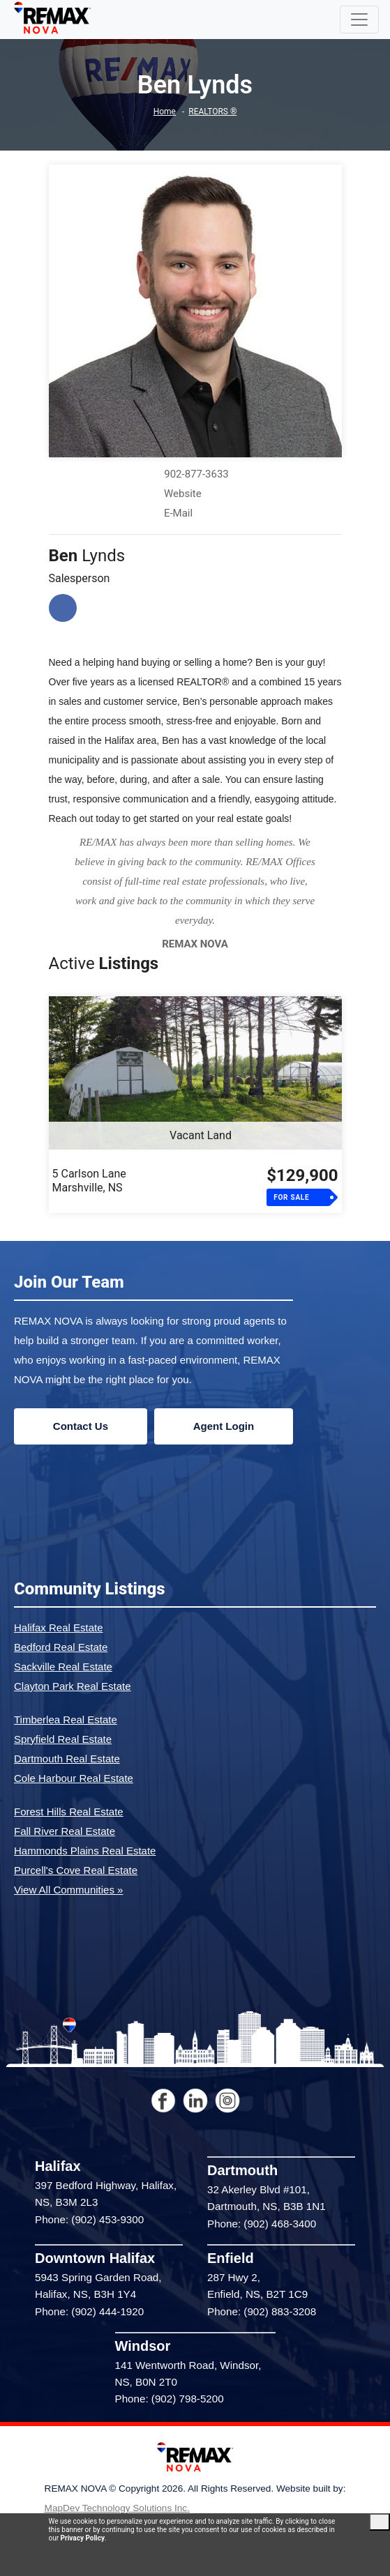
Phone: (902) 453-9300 (89, 2219)
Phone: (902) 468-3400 (261, 2224)
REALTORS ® (212, 111)
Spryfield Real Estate (63, 1739)
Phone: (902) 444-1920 (89, 2311)
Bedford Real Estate (60, 1647)
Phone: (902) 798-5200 (169, 2398)
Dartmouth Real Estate (67, 1759)
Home (164, 111)
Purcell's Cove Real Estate (75, 1870)
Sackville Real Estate (63, 1666)
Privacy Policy (83, 2538)
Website (183, 493)
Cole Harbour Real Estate (73, 1778)
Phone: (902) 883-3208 (261, 2311)
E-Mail (178, 513)
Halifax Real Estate (58, 1627)
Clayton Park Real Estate (72, 1686)
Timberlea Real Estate (65, 1719)
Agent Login (223, 1426)
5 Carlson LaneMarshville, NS (89, 1180)
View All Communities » (68, 1890)
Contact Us (80, 1426)
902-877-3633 (196, 474)
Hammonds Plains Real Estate (85, 1851)
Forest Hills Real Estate (68, 1811)
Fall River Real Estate (64, 1831)
